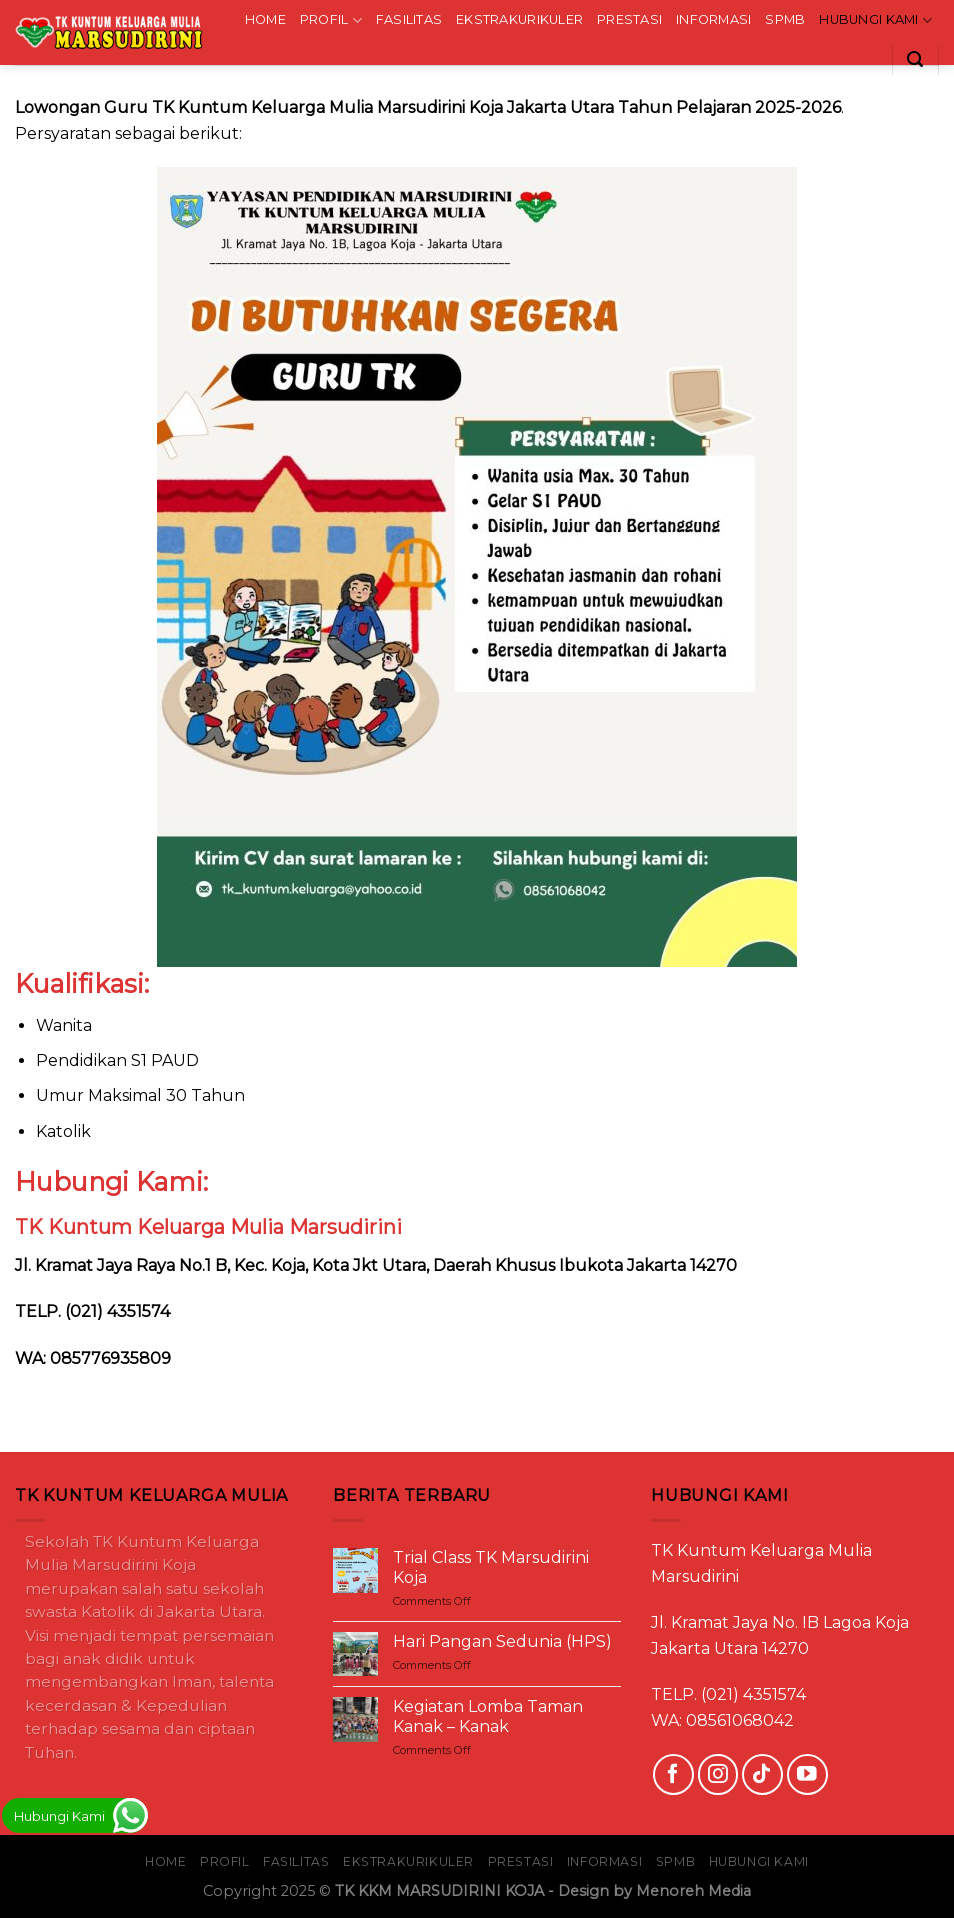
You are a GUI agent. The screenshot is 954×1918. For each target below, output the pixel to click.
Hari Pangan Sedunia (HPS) (502, 1641)
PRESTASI (629, 19)
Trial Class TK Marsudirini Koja (491, 1567)
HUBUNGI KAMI (875, 20)
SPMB (785, 19)
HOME (265, 19)
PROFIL (331, 20)
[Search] (915, 59)
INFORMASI (713, 19)
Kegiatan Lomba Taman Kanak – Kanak (488, 1716)
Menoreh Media (693, 1891)
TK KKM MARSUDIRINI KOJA (439, 1891)
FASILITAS (409, 19)
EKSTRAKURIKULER (519, 19)
